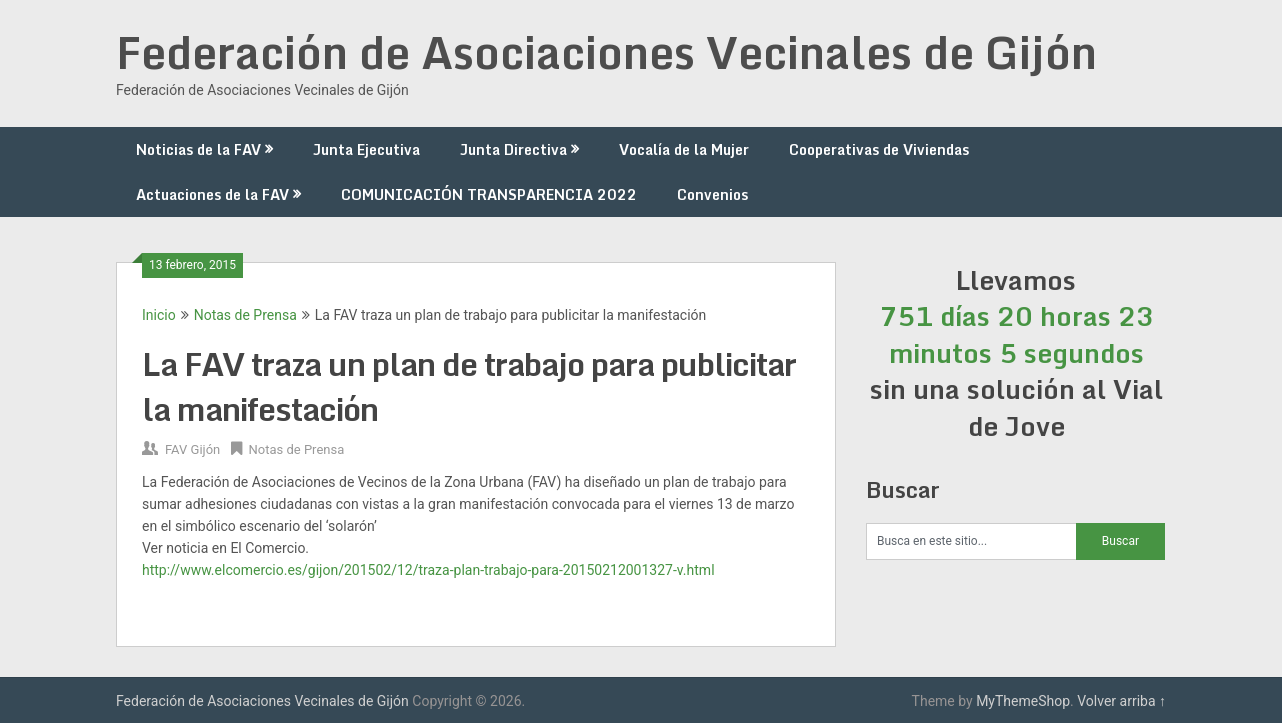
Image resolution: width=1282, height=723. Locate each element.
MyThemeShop (1023, 701)
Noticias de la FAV (198, 149)
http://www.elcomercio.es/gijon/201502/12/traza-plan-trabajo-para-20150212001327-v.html (428, 570)
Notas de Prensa (245, 315)
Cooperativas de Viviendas (879, 149)
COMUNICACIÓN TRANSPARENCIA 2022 (489, 194)
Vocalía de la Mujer (684, 149)
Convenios (712, 194)
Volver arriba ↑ (1121, 701)
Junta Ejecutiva (366, 149)
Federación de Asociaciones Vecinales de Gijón (606, 52)
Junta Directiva (513, 149)
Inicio (159, 315)
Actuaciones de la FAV (212, 194)
